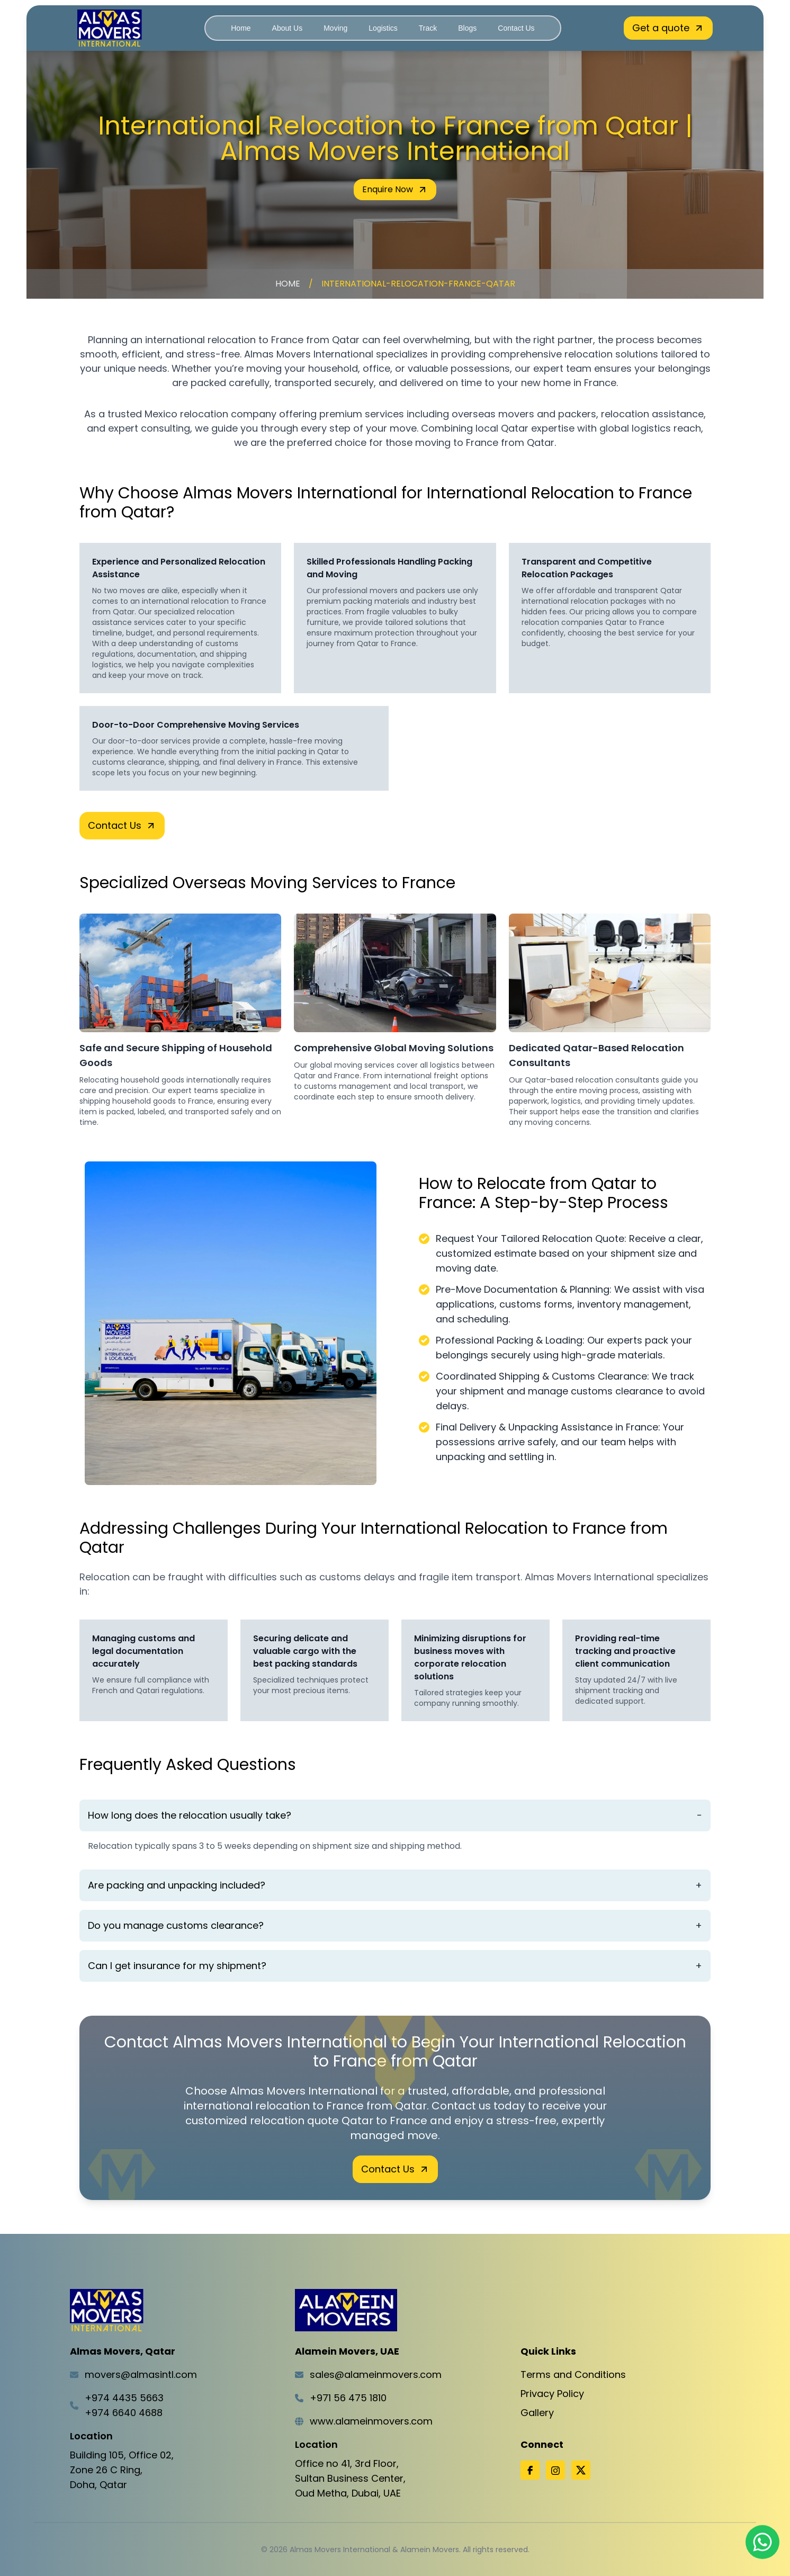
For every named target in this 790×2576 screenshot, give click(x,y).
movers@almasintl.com (141, 2374)
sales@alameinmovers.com (376, 2374)
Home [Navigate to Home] (240, 28)
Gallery (537, 2412)
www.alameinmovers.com (371, 2421)
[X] (580, 2470)
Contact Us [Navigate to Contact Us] (516, 28)
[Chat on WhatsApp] (762, 2543)
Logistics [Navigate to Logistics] (383, 28)
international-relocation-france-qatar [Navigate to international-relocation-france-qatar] (418, 284)
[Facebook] (530, 2470)
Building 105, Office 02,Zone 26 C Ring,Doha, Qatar (122, 2469)
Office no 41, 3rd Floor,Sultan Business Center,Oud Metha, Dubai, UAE (350, 2478)
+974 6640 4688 (124, 2412)
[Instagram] (555, 2470)
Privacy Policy (552, 2393)
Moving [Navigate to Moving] (335, 28)
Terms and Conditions (573, 2374)
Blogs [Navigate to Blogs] (467, 28)
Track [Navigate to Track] (428, 28)
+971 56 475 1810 (348, 2397)
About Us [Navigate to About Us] (287, 28)
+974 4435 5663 (124, 2397)
